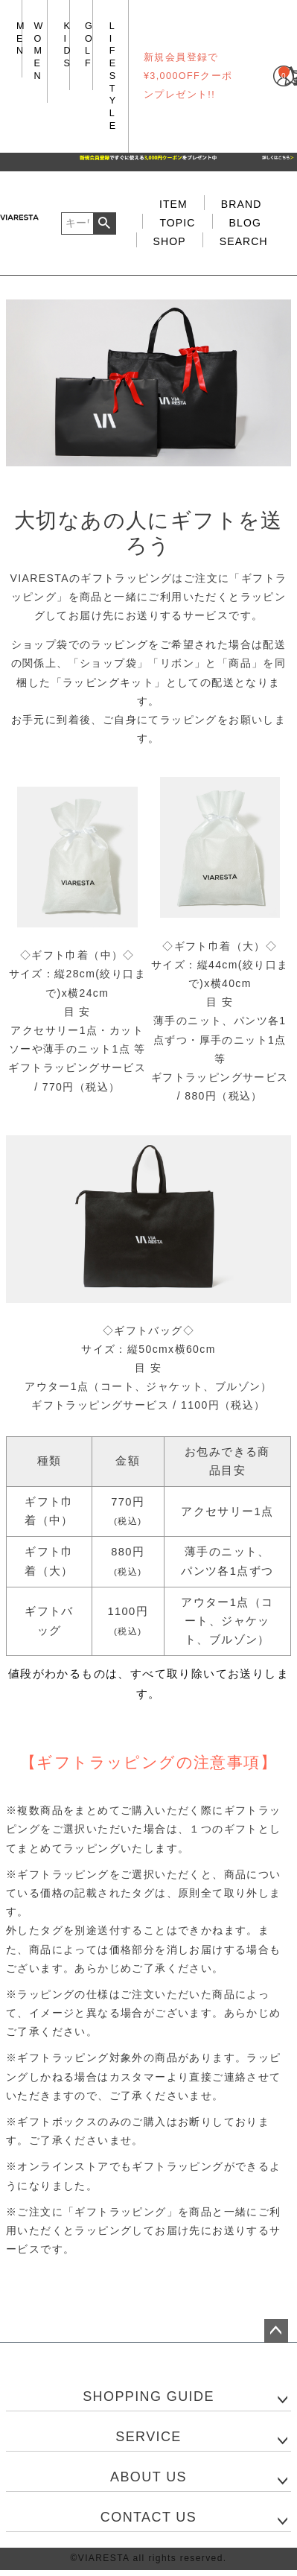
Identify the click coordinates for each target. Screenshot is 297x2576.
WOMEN (39, 51)
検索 (104, 223)
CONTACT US (148, 2517)
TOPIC (177, 223)
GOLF (89, 45)
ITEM (173, 204)
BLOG (245, 223)
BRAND (241, 204)
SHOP (169, 241)
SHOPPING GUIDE (148, 2396)
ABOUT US (148, 2476)
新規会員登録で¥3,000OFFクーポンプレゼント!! (188, 76)
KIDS (67, 45)
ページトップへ (276, 2331)
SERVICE (148, 2436)
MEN (20, 38)
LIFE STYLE (112, 76)
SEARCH (244, 241)
